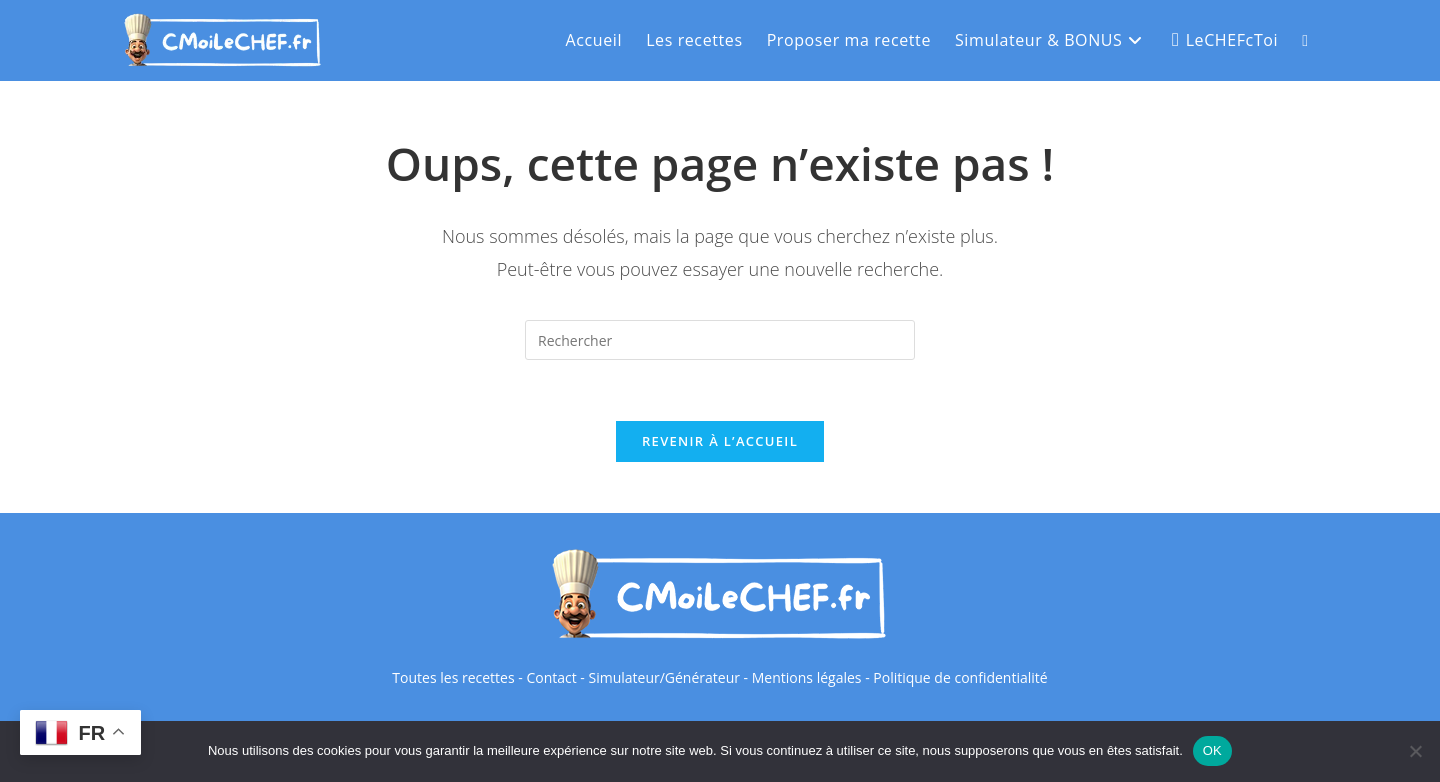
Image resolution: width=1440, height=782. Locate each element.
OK (1212, 750)
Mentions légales (807, 677)
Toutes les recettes (453, 677)
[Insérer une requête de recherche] (720, 340)
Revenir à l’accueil (720, 441)
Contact (551, 677)
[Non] (1415, 751)
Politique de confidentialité (960, 677)
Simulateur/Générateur (664, 677)
